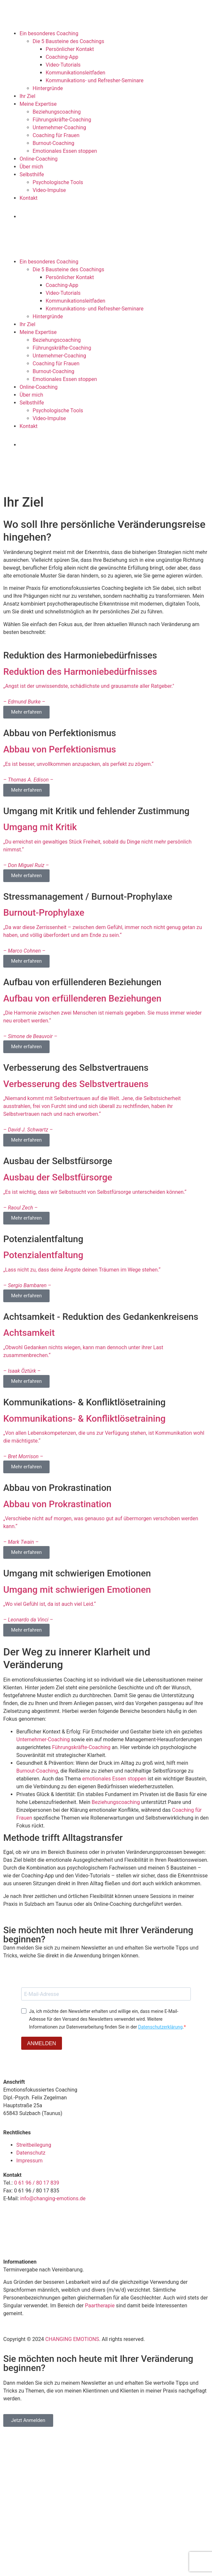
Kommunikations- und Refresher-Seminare (95, 80)
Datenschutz (30, 2153)
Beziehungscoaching (57, 112)
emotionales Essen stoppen (114, 1779)
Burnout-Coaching (53, 143)
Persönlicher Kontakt (70, 49)
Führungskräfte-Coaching (62, 120)
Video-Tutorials (63, 65)
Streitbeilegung (33, 2145)
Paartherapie (99, 2305)
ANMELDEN (41, 2043)
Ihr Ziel (27, 96)
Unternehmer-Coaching (59, 127)
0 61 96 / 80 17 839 (36, 2183)
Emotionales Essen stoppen (65, 151)
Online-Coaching (39, 159)
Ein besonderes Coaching (49, 33)
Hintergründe (48, 88)
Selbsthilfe (32, 174)
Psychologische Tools (58, 182)
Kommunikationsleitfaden (75, 73)
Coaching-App (62, 57)
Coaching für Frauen (56, 135)
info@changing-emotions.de (52, 2198)
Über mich (31, 167)
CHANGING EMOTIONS (72, 2339)
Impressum (29, 2160)
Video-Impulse (49, 190)
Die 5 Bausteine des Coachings (68, 41)
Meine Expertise (38, 104)
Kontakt (29, 198)
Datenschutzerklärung (160, 2027)
